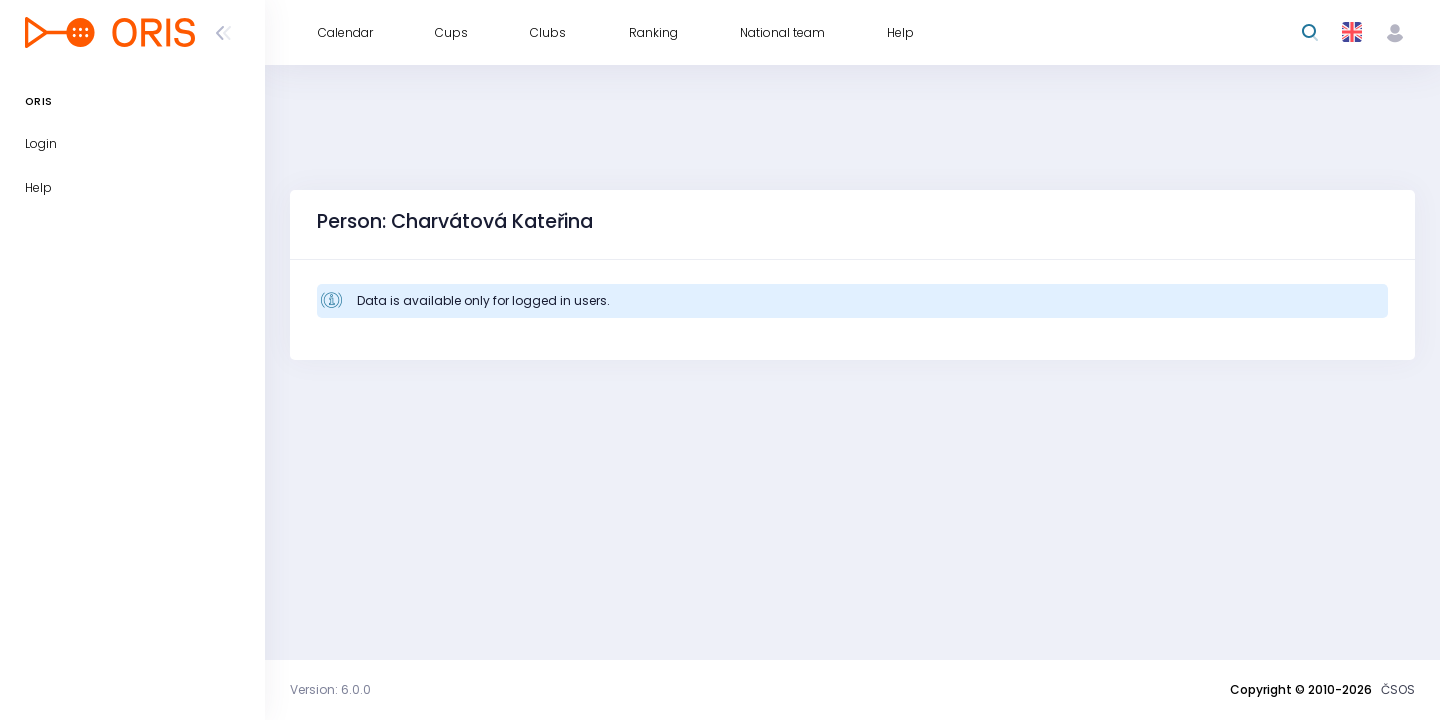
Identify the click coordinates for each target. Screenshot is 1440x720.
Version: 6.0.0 (330, 689)
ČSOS (1398, 689)
